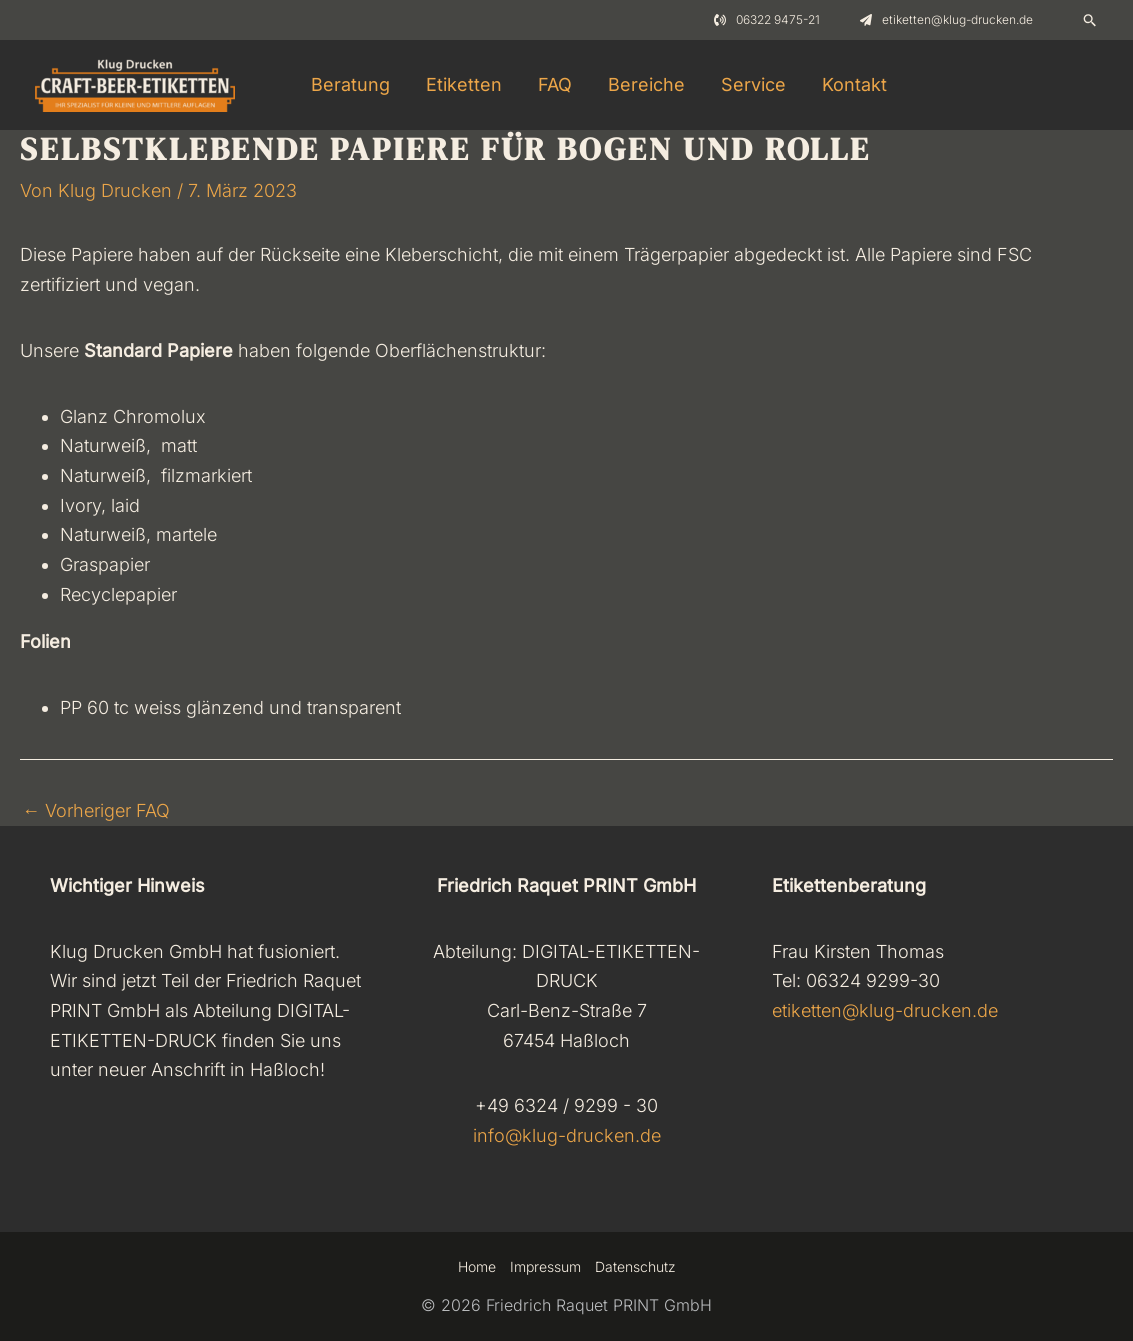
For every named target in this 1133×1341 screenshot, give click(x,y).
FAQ (555, 84)
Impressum (545, 1266)
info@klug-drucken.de (567, 1135)
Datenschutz (635, 1266)
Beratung (350, 84)
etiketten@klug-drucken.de (885, 1010)
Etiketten (464, 84)
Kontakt (854, 84)
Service (753, 84)
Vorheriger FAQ (96, 811)
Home (477, 1266)
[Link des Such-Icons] (1090, 20)
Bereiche (646, 84)
